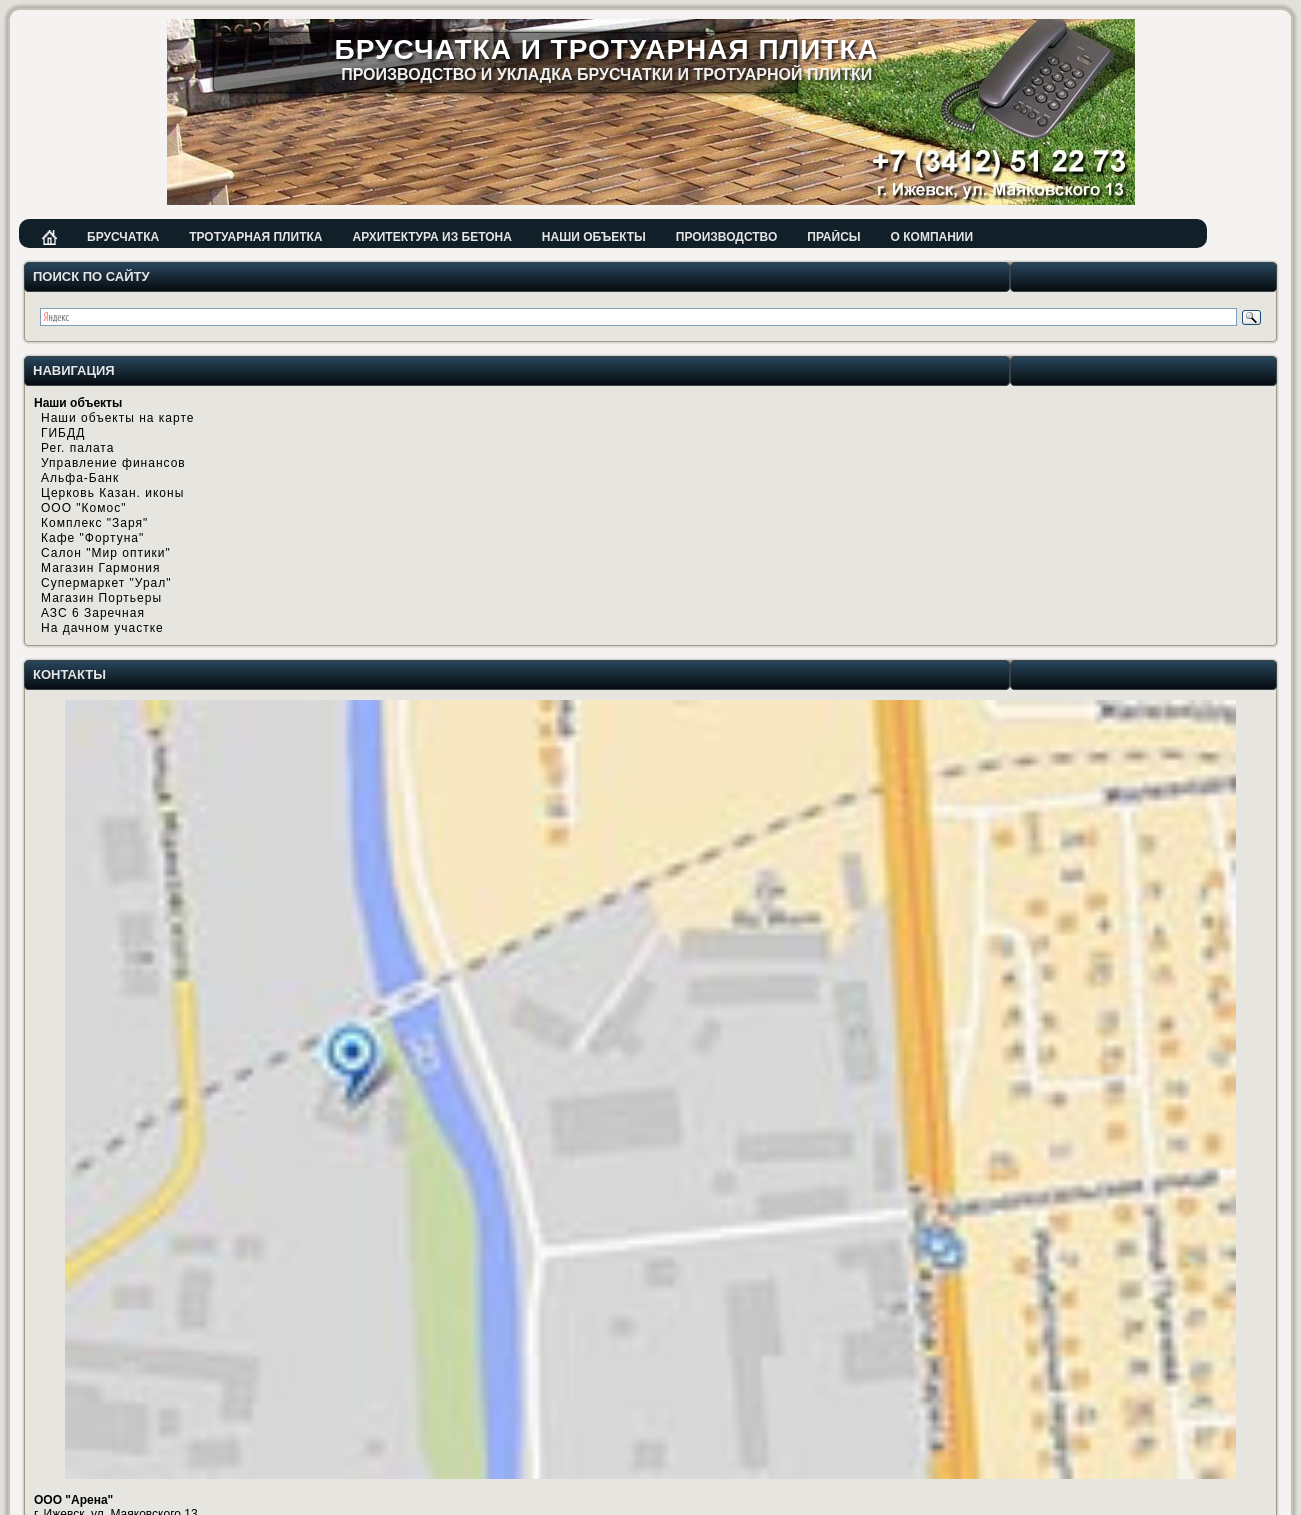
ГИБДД (63, 433)
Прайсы (833, 237)
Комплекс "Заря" (94, 523)
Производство (726, 237)
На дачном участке (102, 628)
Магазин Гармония (101, 568)
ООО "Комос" (83, 508)
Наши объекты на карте (117, 418)
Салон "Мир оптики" (106, 553)
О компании (932, 237)
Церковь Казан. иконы (112, 493)
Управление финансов (113, 463)
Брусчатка (123, 237)
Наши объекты (594, 237)
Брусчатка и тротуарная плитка (607, 49)
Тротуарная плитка (255, 237)
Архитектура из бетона (431, 237)
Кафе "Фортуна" (92, 538)
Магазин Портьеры (101, 598)
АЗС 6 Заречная (93, 613)
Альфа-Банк (80, 478)
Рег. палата (77, 448)
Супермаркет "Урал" (106, 583)
